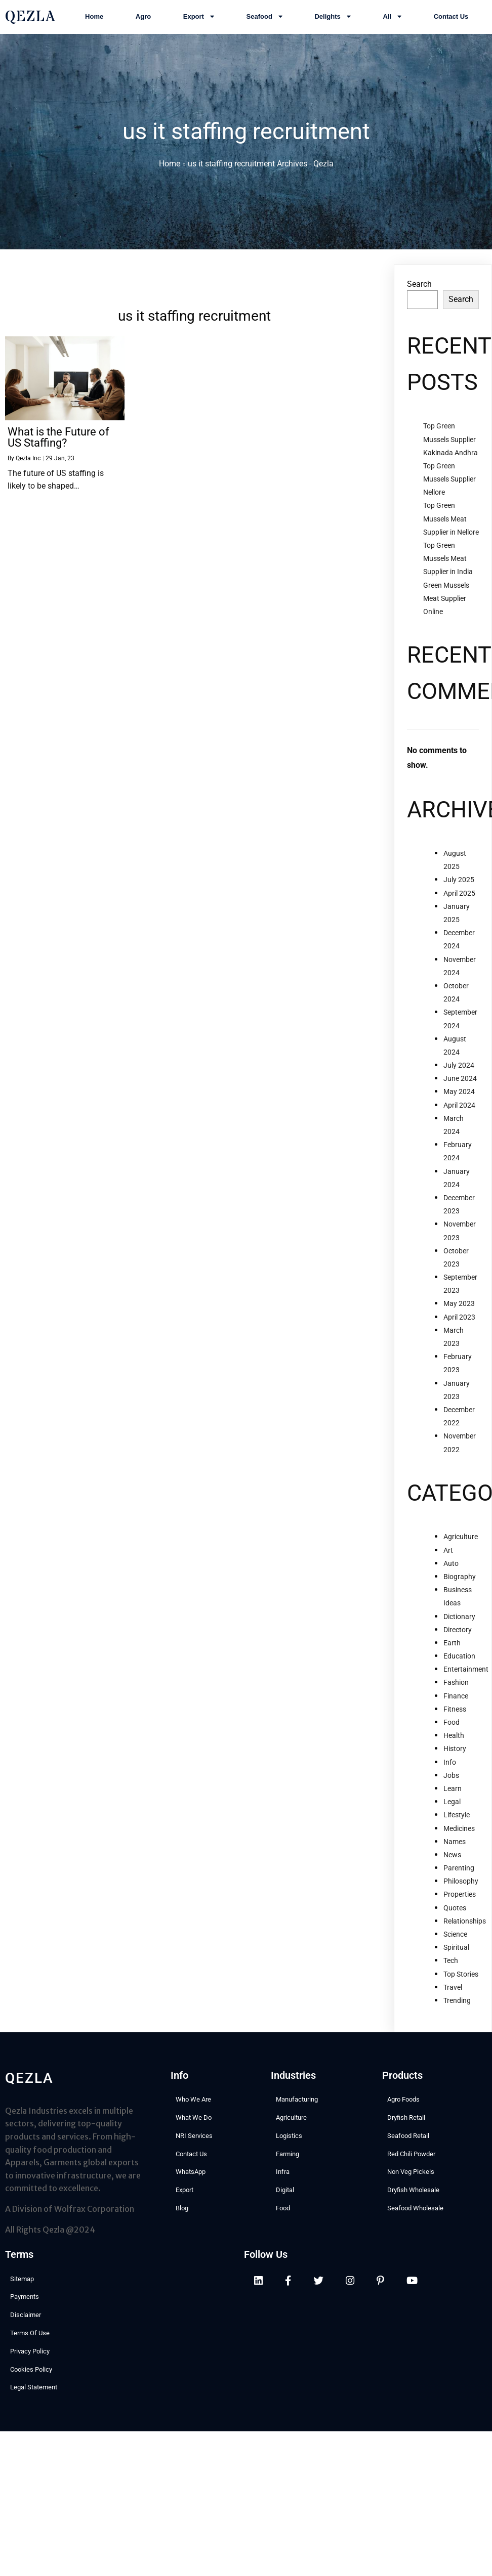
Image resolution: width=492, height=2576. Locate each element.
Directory (457, 1634)
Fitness (454, 1713)
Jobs (451, 1779)
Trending (457, 2004)
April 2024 (459, 1109)
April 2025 (459, 897)
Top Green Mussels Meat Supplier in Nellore (451, 522)
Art (448, 1554)
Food (451, 1726)
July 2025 (458, 884)
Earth (452, 1647)
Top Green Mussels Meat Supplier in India (448, 562)
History (454, 1753)
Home (169, 165)
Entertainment (465, 1673)
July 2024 (458, 1069)
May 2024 (459, 1095)
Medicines (459, 1832)
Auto (451, 1567)
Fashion (456, 1686)
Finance (455, 1700)
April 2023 (459, 1321)
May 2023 (459, 1307)
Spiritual (456, 1951)
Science (455, 1938)
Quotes (454, 1912)
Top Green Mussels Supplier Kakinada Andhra (450, 443)
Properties (459, 1898)
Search (419, 288)
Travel (452, 1991)
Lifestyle (456, 1819)
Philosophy (460, 1885)
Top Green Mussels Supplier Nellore (449, 483)
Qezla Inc (28, 462)
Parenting (458, 1872)
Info (449, 1766)
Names (454, 1846)
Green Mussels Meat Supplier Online (446, 602)
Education (459, 1660)
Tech (450, 1964)
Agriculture (460, 1541)
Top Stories (460, 1978)
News (452, 1859)
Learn (452, 1792)
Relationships (464, 1925)
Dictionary (459, 1620)
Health (453, 1739)
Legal (452, 1806)
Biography (459, 1581)
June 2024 (460, 1082)
